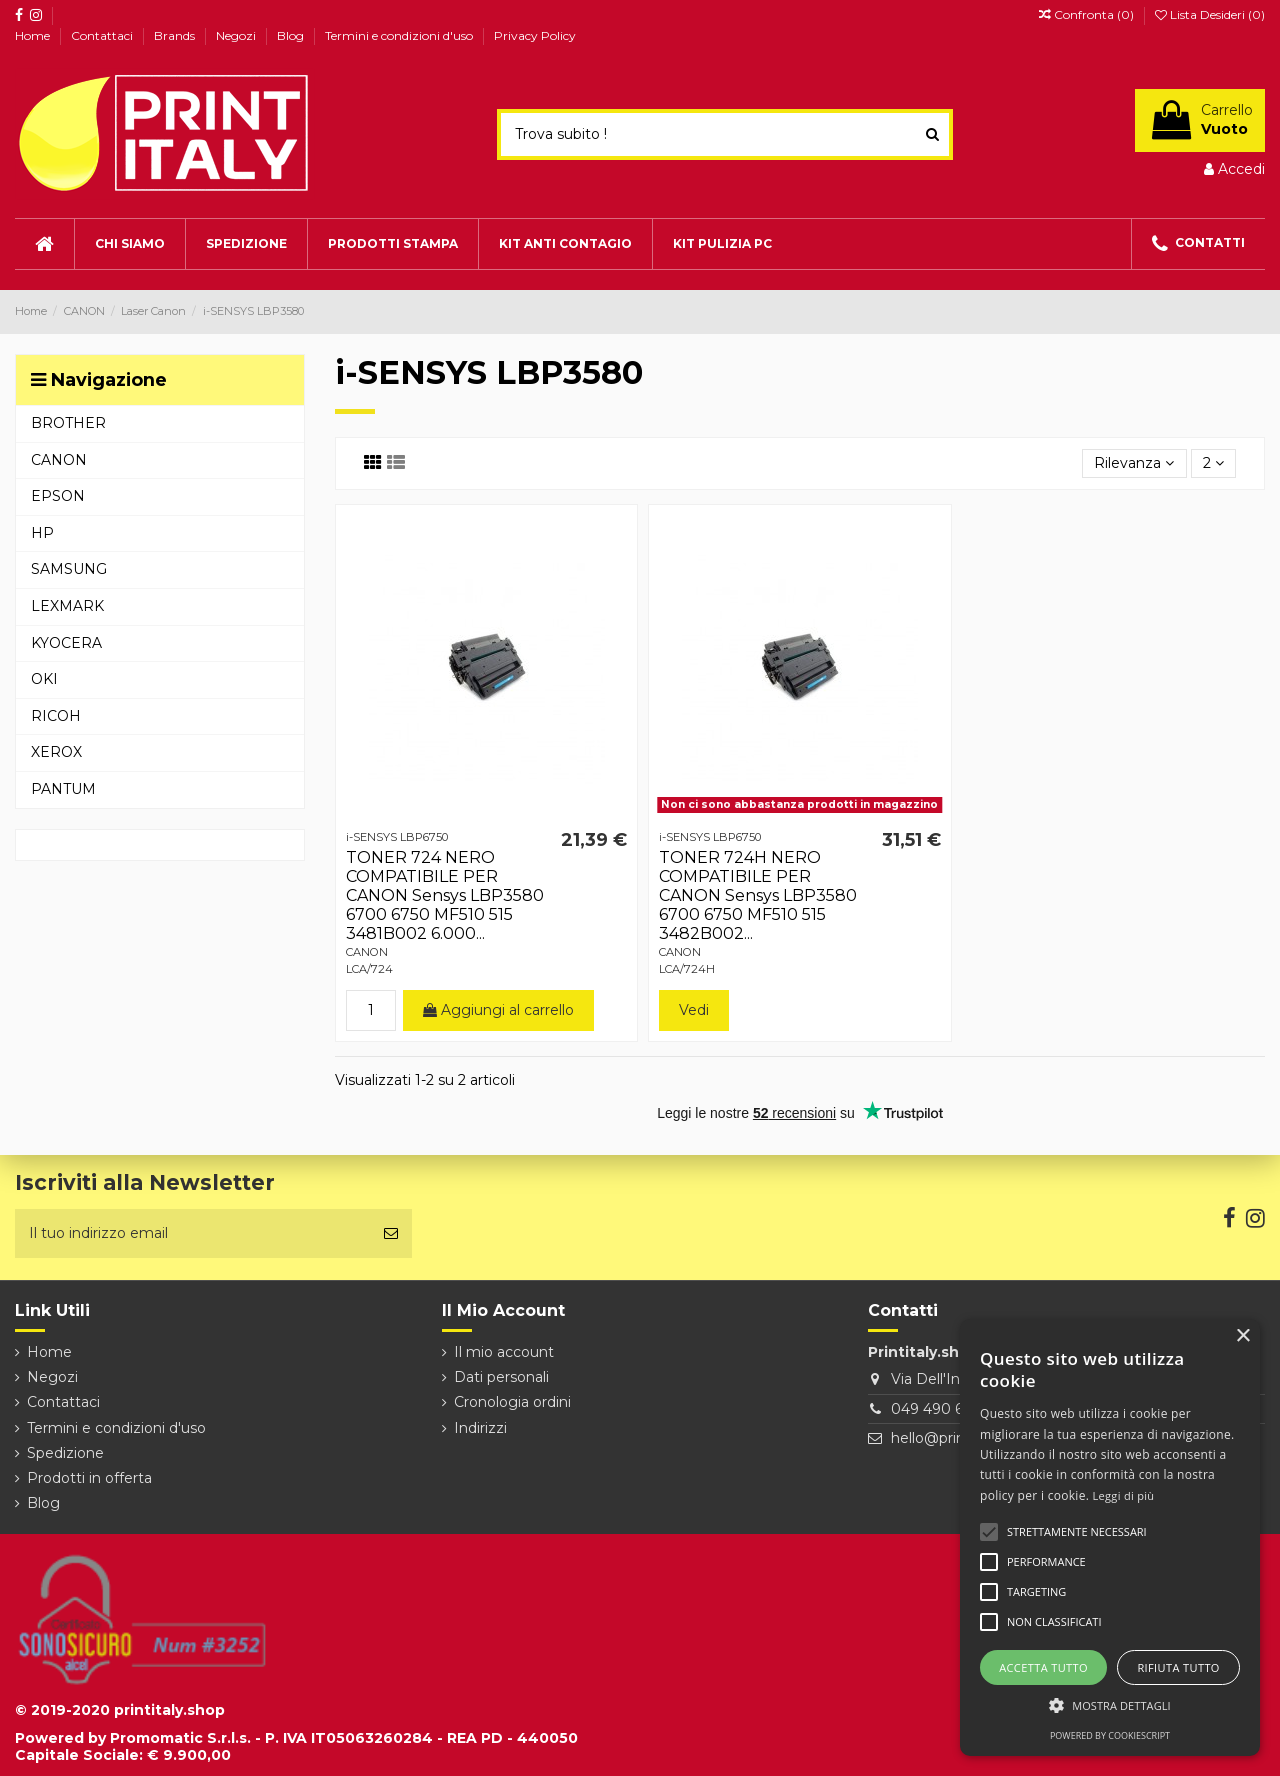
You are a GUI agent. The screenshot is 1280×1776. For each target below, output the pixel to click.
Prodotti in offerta (89, 1478)
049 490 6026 (940, 1409)
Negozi (237, 35)
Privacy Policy (535, 35)
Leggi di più (1124, 1495)
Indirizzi (480, 1428)
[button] (1110, 1705)
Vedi (694, 1010)
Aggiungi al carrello (498, 1010)
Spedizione (65, 1453)
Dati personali (501, 1377)
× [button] (1242, 1336)
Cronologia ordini (512, 1402)
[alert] (1110, 1537)
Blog (292, 35)
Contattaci (103, 35)
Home (34, 35)
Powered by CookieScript (1110, 1735)
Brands (176, 35)
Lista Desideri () (1210, 14)
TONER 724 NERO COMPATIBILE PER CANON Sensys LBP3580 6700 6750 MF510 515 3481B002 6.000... (445, 896)
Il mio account (504, 1352)
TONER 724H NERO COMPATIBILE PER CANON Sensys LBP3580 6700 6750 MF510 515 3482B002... (758, 896)
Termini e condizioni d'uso (400, 35)
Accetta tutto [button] (1043, 1667)
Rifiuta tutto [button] (1178, 1667)
